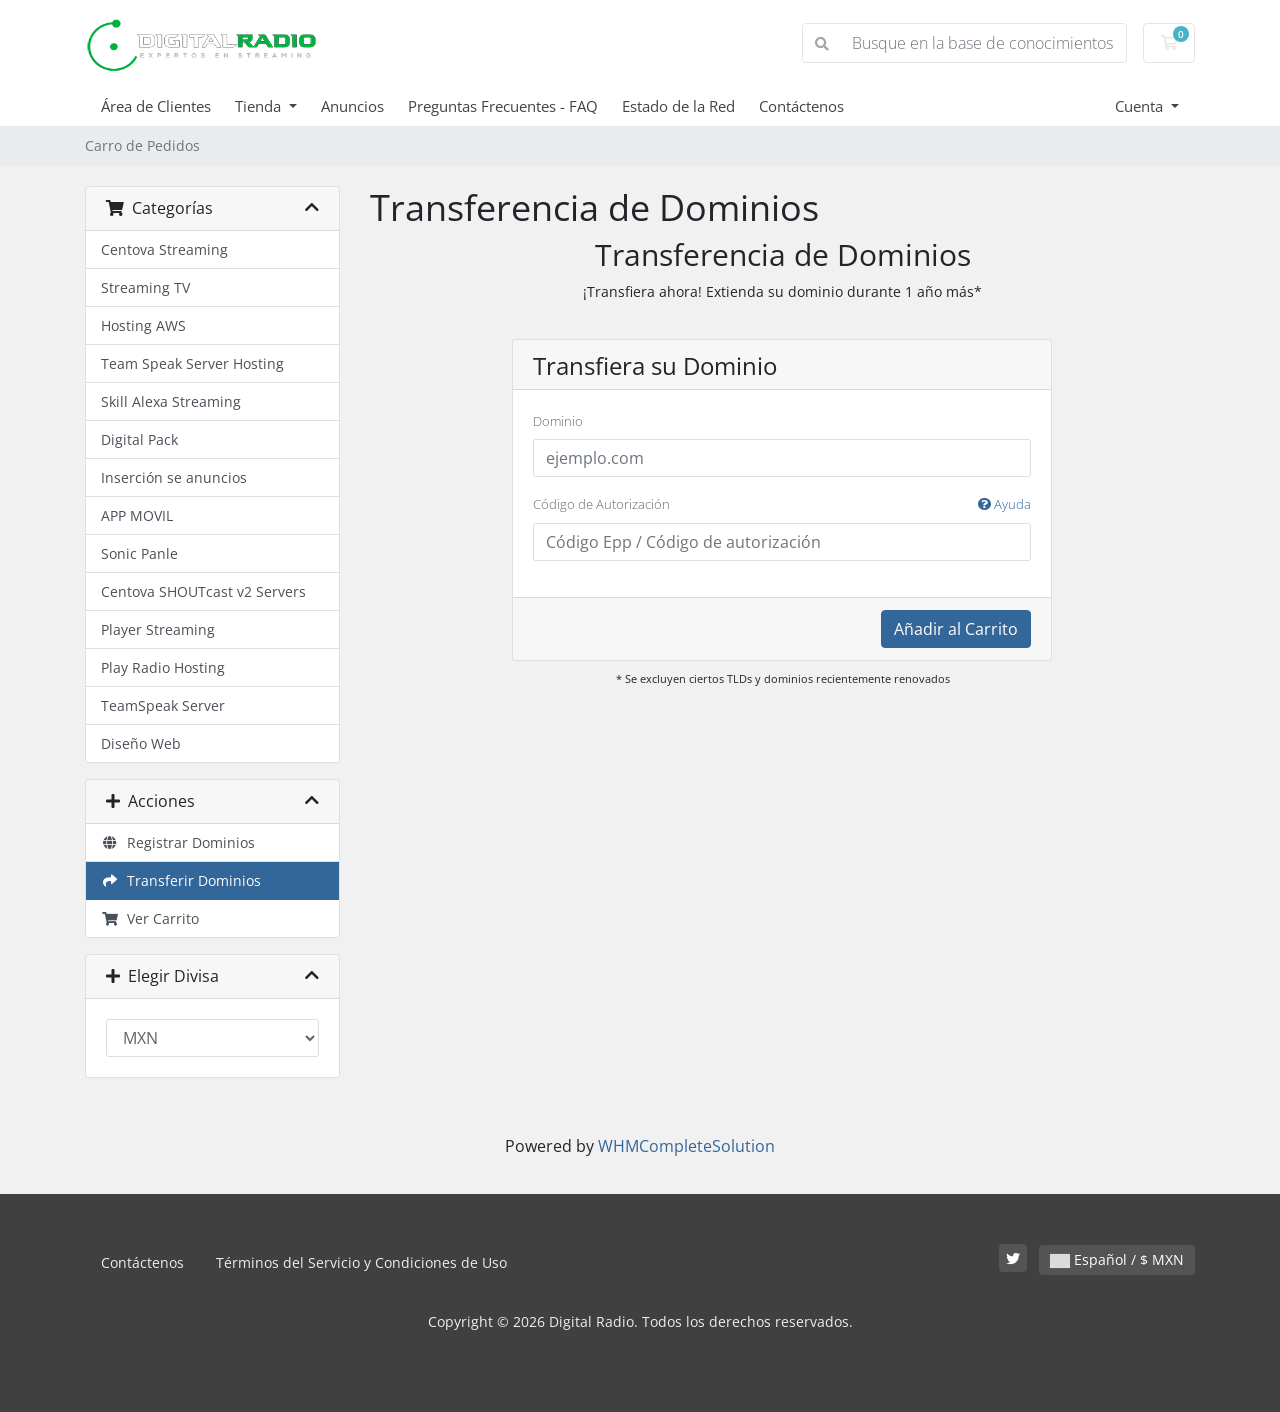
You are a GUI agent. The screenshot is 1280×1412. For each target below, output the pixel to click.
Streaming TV (145, 287)
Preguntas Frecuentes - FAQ (503, 106)
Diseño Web (141, 743)
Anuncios (352, 106)
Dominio (558, 421)
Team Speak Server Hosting (192, 363)
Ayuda (1004, 504)
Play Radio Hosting (163, 667)
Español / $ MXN (1117, 1259)
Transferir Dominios (181, 880)
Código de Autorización (782, 505)
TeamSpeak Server (163, 705)
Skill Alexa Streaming (171, 401)
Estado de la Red (678, 106)
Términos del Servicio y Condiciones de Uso (361, 1262)
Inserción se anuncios (174, 477)
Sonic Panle (139, 553)
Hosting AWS (143, 325)
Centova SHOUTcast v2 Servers (203, 591)
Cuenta (1141, 106)
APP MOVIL (137, 515)
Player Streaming (158, 629)
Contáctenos (801, 106)
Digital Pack (139, 439)
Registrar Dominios (178, 842)
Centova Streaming (164, 249)
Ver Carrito (150, 918)
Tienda (260, 106)
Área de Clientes (156, 106)
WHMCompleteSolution (686, 1146)
